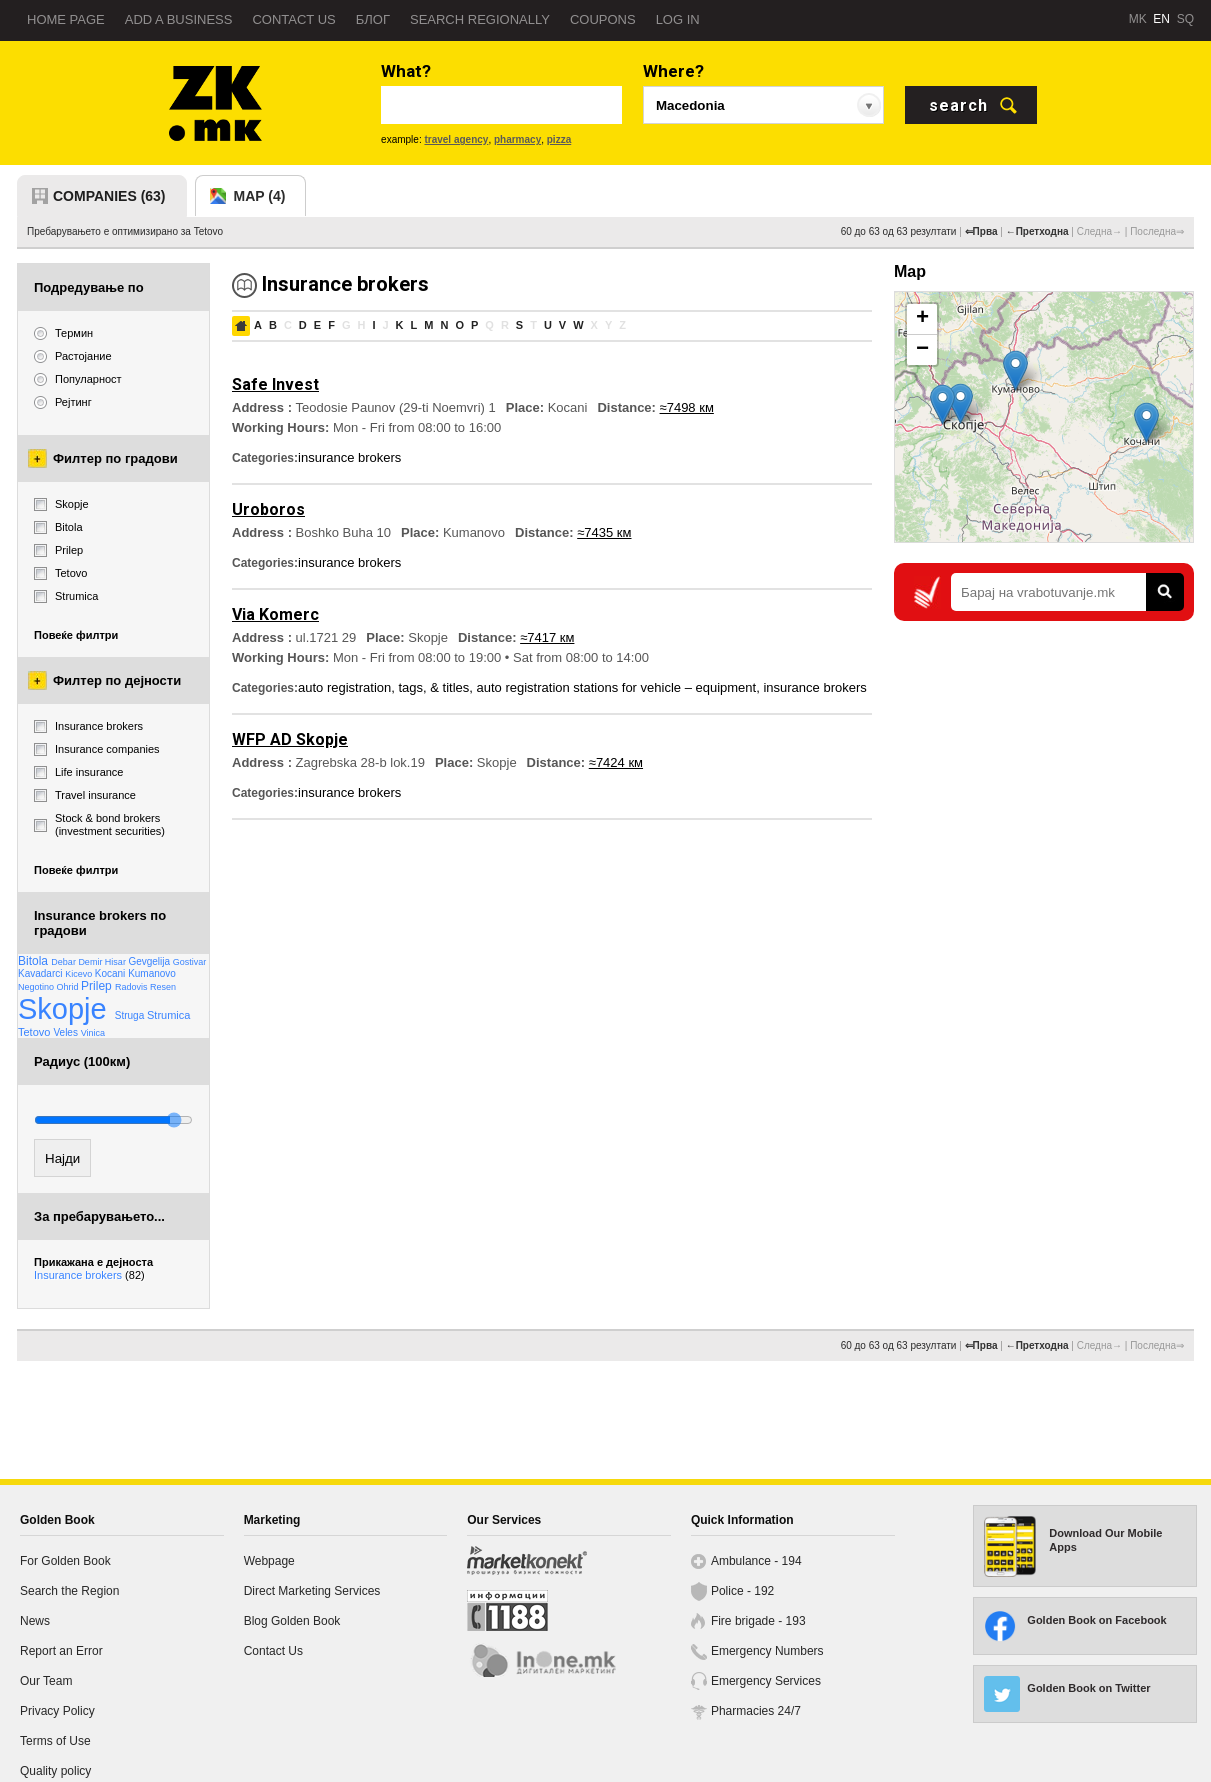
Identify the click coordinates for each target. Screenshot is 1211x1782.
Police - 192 (742, 1591)
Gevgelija (150, 961)
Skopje (66, 1009)
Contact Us (273, 1651)
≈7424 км (616, 762)
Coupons (603, 19)
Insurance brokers (89, 1275)
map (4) (260, 196)
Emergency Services (766, 1681)
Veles (66, 1032)
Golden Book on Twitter (1088, 1688)
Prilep (98, 986)
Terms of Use (55, 1741)
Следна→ (1099, 231)
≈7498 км (687, 407)
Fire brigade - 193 (758, 1621)
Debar (64, 962)
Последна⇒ (1157, 231)
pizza (559, 139)
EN (1161, 19)
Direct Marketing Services (312, 1591)
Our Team (46, 1681)
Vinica (93, 1033)
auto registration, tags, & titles (383, 687)
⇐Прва (981, 231)
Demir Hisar (103, 962)
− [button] (922, 350)
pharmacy (517, 139)
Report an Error (61, 1651)
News (35, 1621)
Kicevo (80, 974)
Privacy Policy (57, 1711)
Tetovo (35, 1032)
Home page (66, 19)
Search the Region (69, 1591)
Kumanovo (152, 973)
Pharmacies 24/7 (756, 1711)
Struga (131, 1015)
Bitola (34, 961)
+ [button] (922, 319)
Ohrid (69, 987)
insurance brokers (349, 457)
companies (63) (109, 196)
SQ (1185, 19)
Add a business (179, 19)
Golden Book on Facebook (1096, 1620)
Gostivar (190, 962)
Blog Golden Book (292, 1621)
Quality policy (55, 1771)
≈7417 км (547, 637)
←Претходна (1037, 231)
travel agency (456, 139)
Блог (373, 19)
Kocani (111, 973)
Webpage (269, 1561)
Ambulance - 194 (756, 1561)
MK (1138, 19)
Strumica (168, 1015)
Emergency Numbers (767, 1651)
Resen (163, 987)
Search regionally (480, 19)
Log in (678, 19)
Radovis (132, 987)
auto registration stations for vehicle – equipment (617, 687)
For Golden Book (65, 1561)
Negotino (37, 987)
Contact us (293, 19)
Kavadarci (41, 973)
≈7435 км (604, 532)
